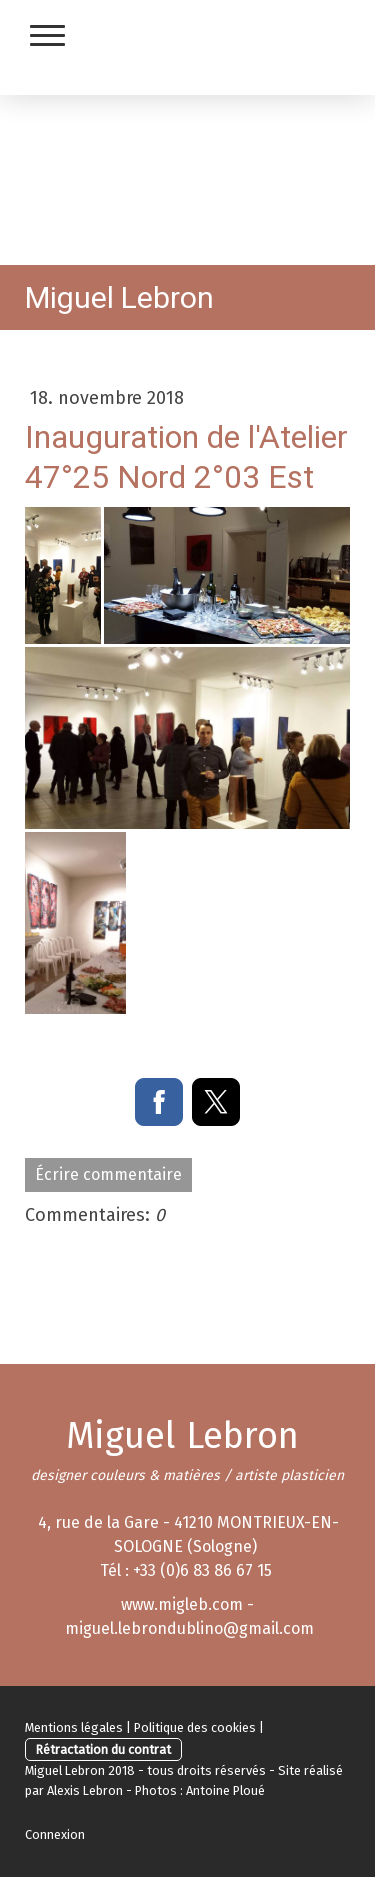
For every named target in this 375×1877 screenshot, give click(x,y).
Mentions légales (74, 1727)
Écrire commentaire (108, 1174)
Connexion (55, 1834)
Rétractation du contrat (103, 1749)
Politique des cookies (195, 1727)
